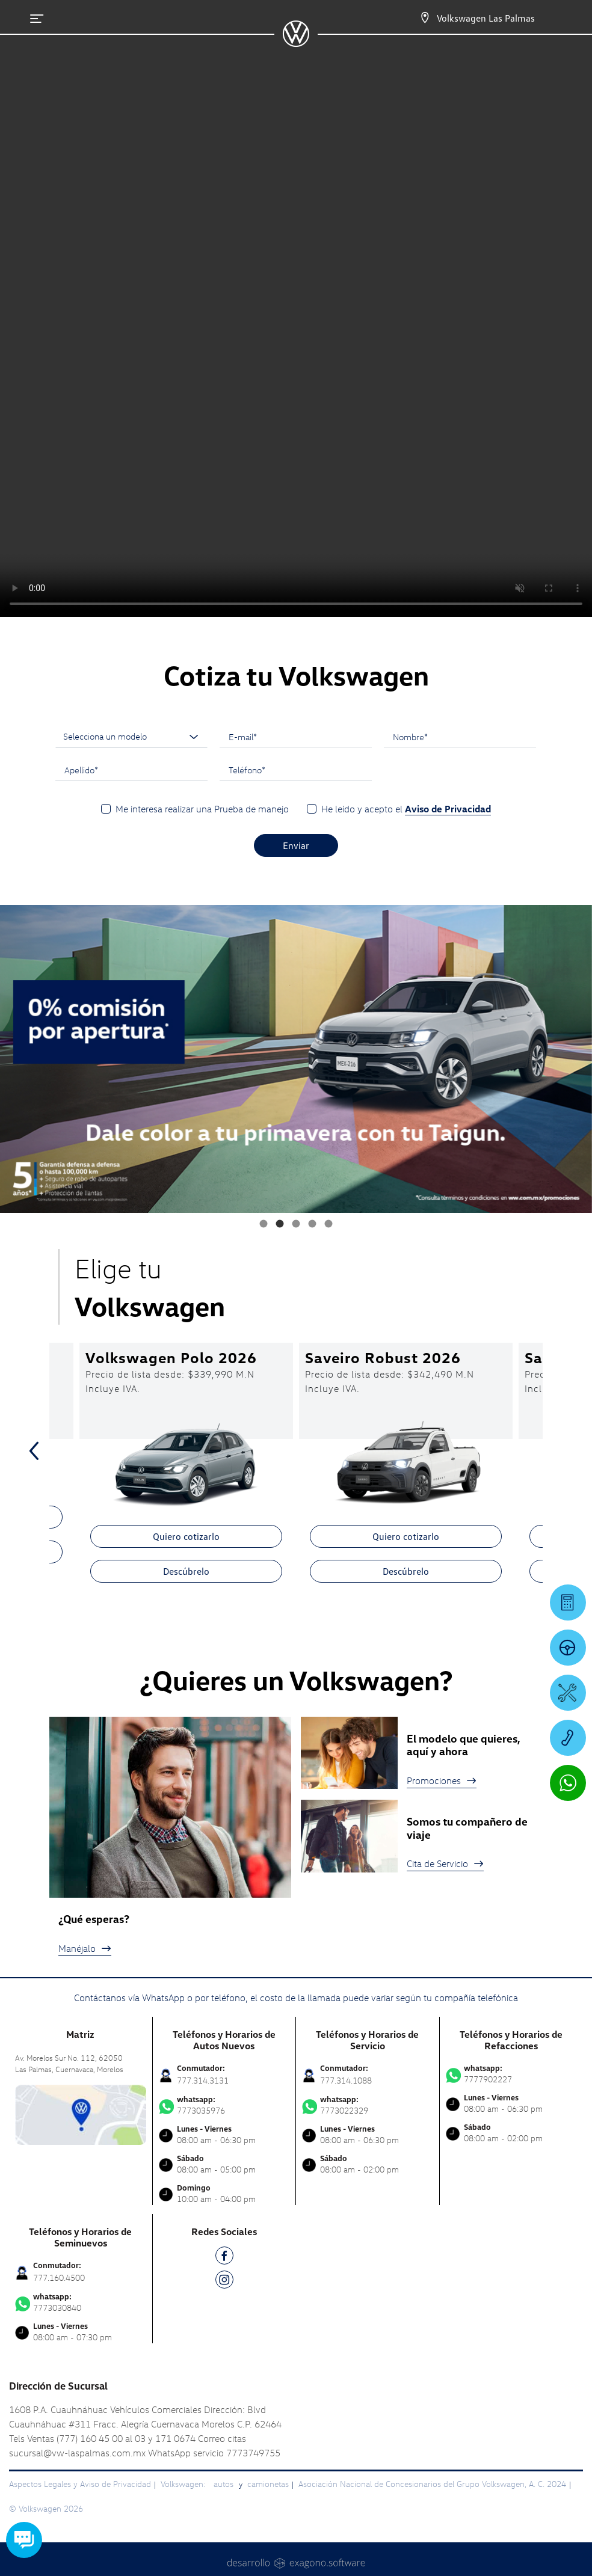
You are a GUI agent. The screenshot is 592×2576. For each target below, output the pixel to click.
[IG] (224, 2282)
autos (225, 2484)
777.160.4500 (59, 2277)
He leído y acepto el (406, 809)
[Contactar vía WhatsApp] (568, 1783)
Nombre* (410, 736)
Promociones (441, 1780)
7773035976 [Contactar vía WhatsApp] (224, 2105)
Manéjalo (84, 1948)
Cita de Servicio (445, 1863)
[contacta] (80, 2113)
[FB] (224, 2257)
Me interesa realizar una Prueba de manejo (202, 809)
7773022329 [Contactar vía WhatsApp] (367, 2105)
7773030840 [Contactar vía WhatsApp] (80, 2302)
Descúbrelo (186, 1571)
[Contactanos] (414, 18)
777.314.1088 (346, 2080)
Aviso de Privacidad (448, 809)
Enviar (296, 845)
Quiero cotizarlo (186, 1536)
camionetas (268, 2484)
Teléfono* (247, 769)
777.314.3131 (203, 2080)
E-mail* (243, 736)
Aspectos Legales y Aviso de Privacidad (80, 2484)
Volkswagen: (184, 2484)
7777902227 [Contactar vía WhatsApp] (512, 2074)
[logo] (296, 43)
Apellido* (81, 769)
